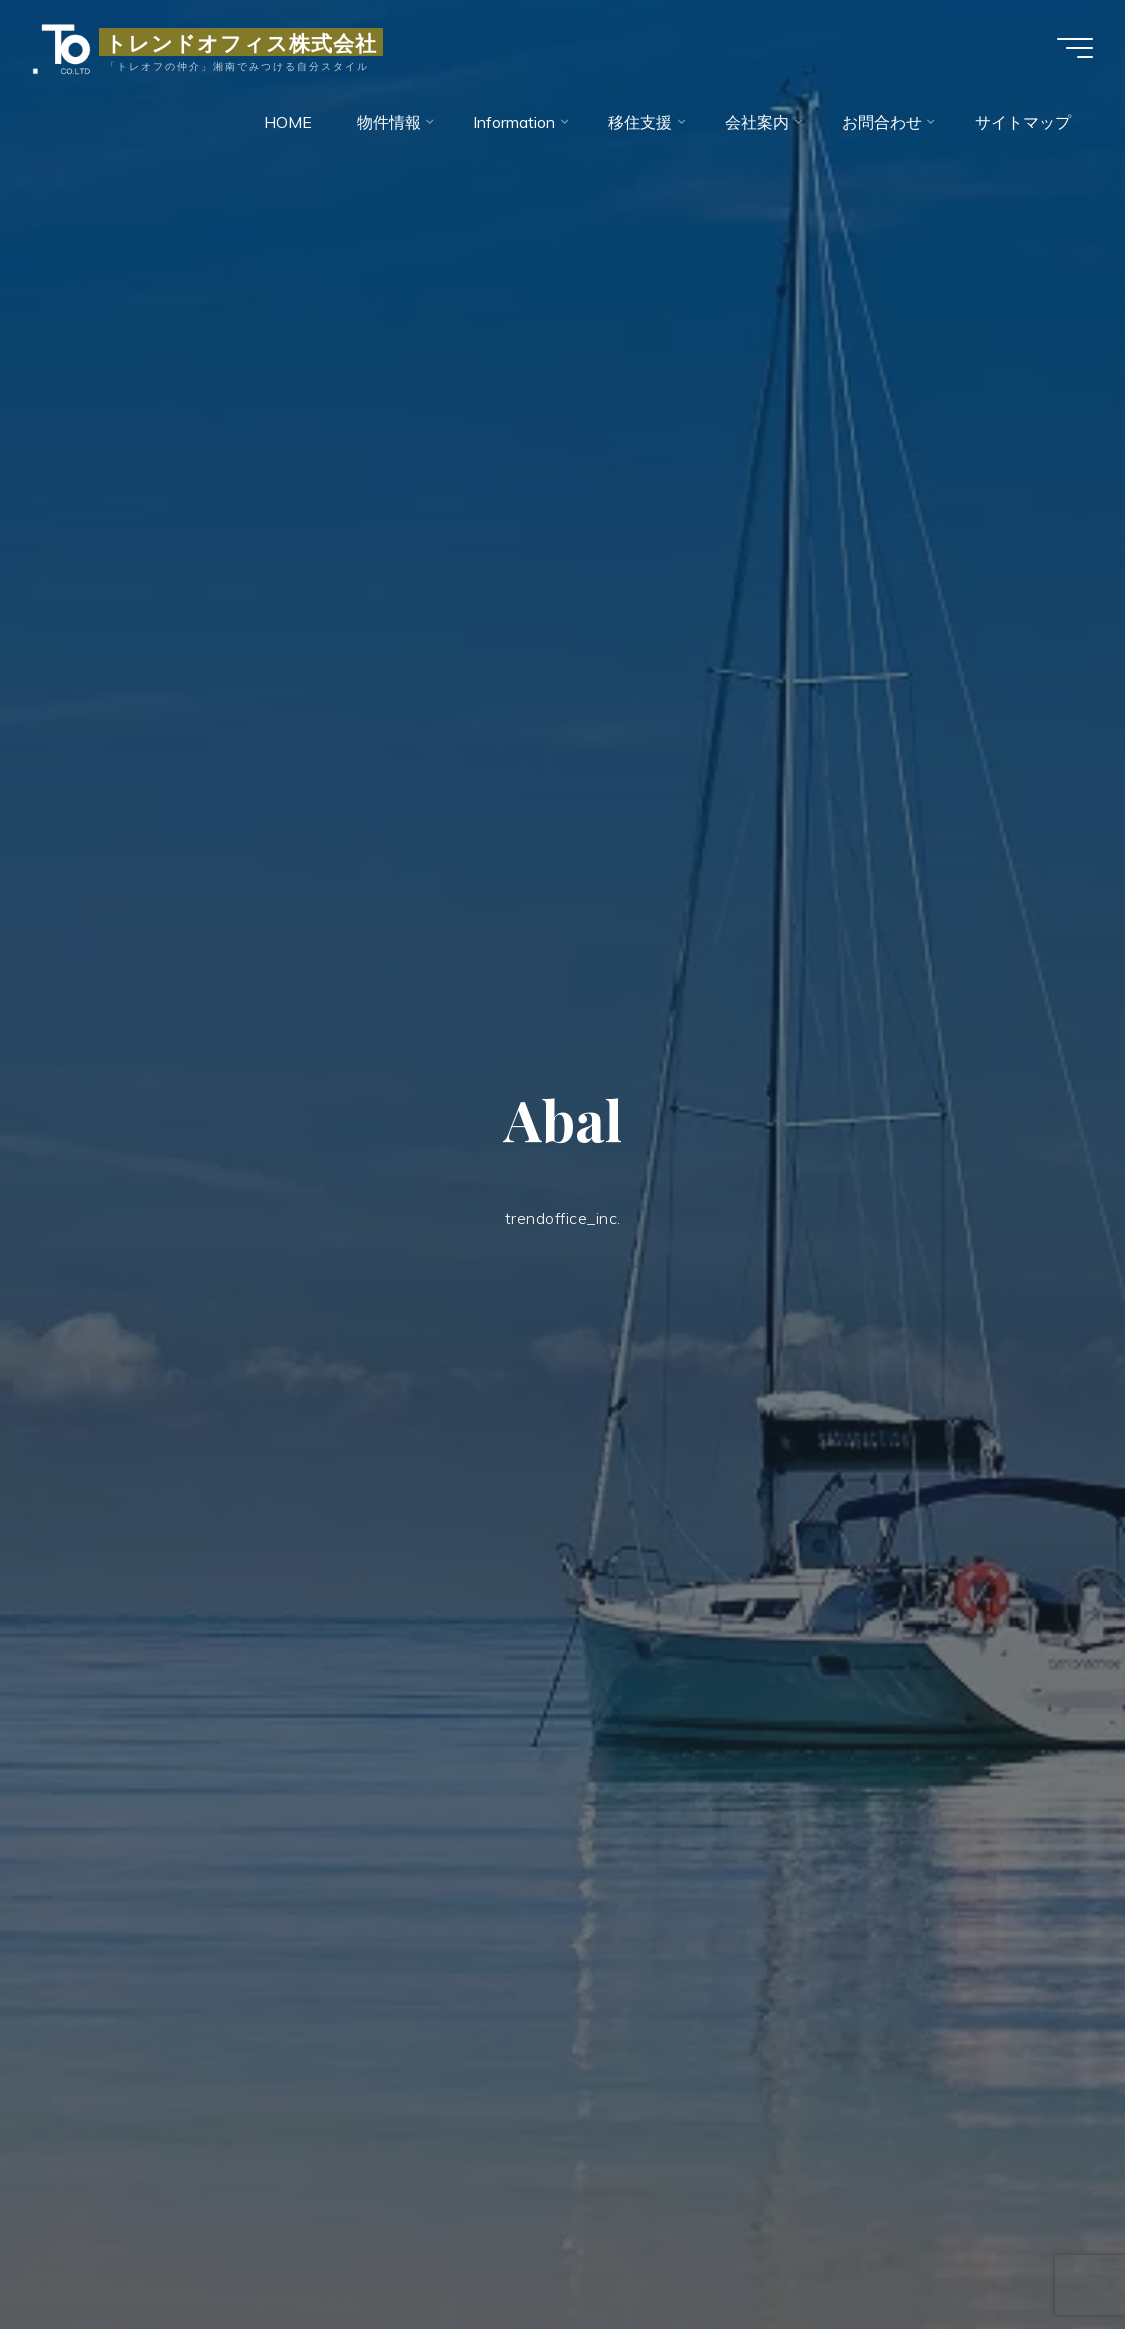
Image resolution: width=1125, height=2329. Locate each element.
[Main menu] (1075, 48)
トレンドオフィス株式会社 (241, 42)
